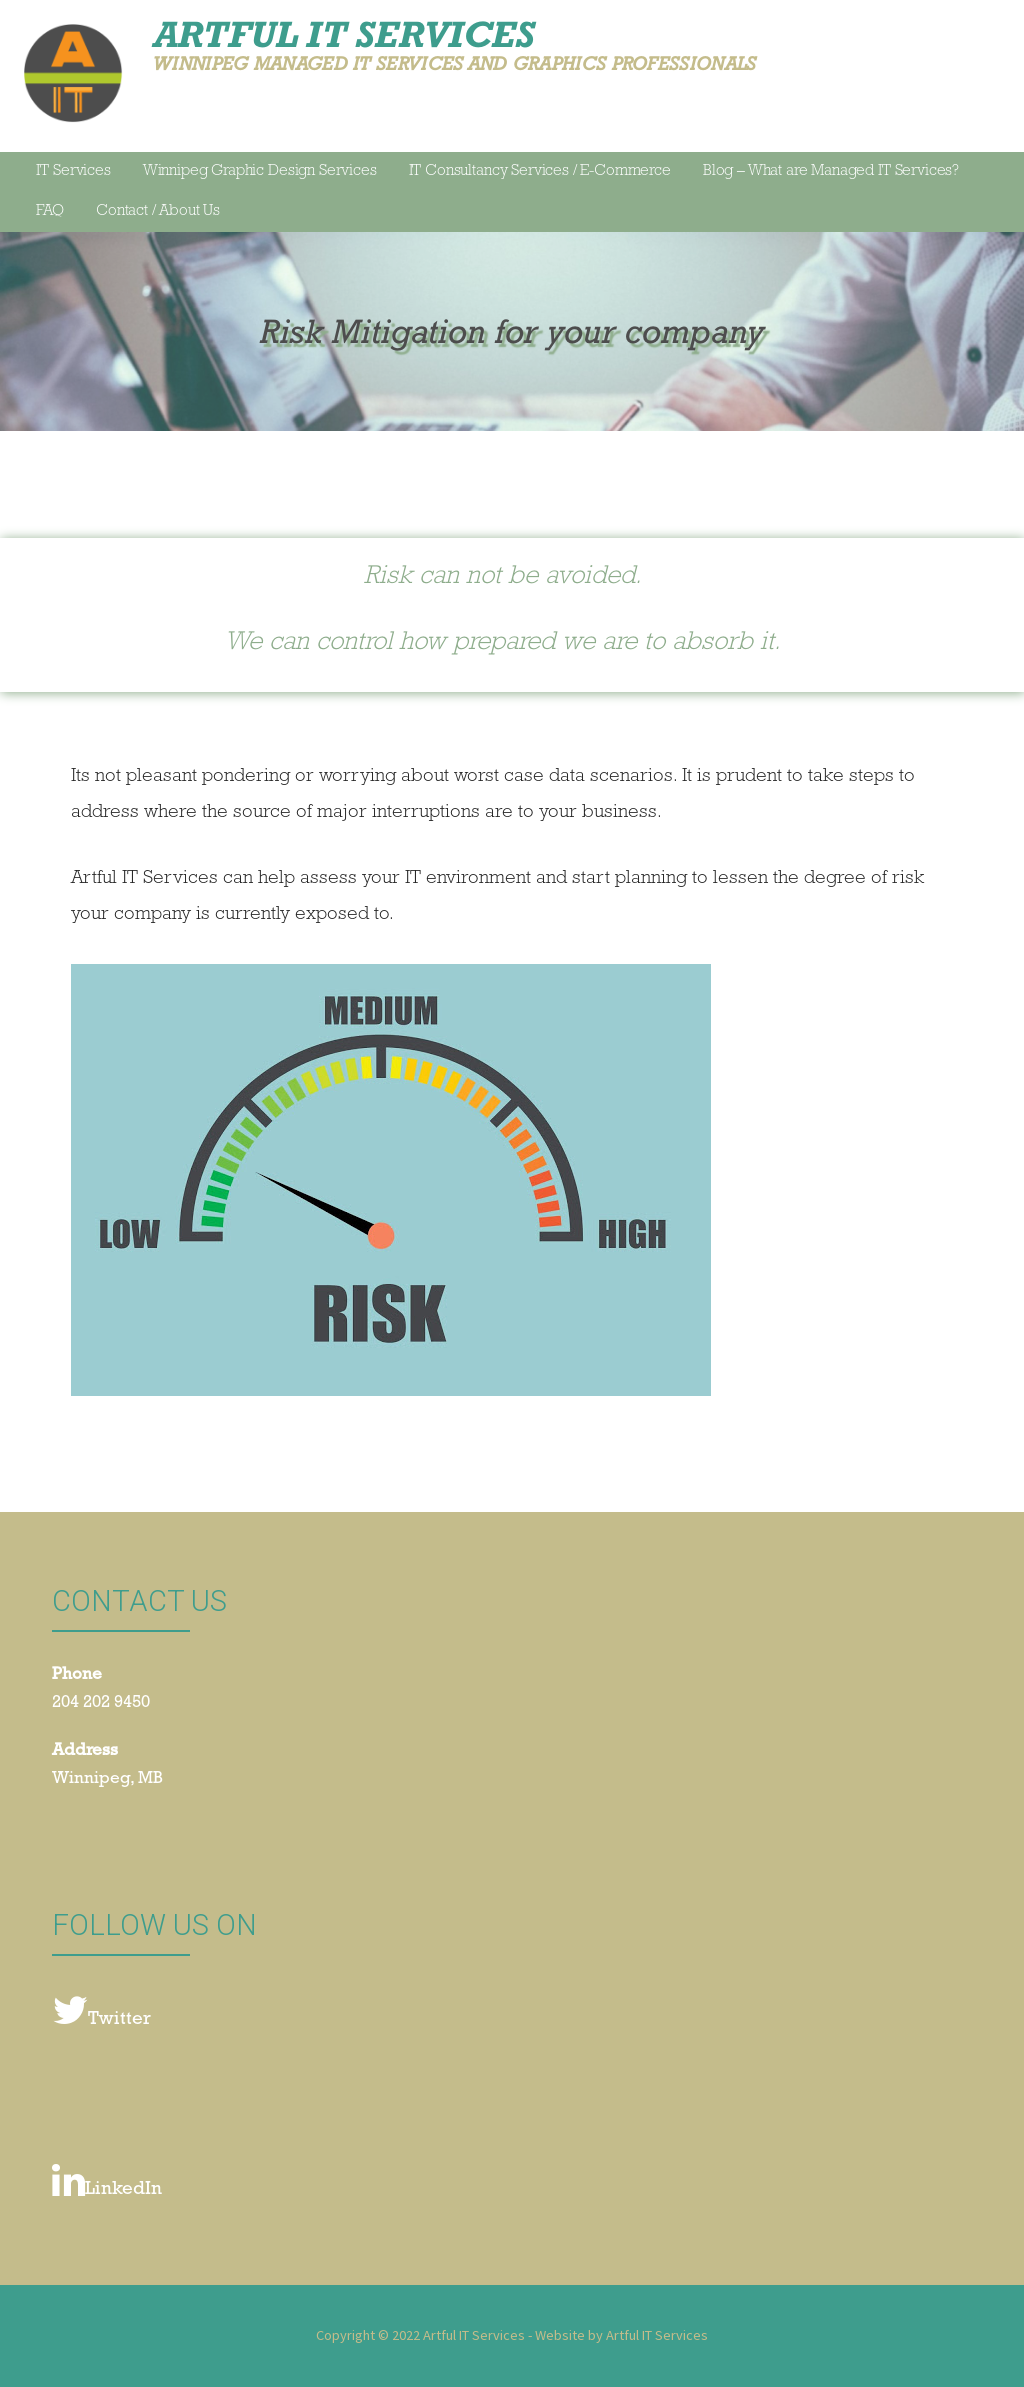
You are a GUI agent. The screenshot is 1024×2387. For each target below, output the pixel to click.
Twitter (101, 2011)
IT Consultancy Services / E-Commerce (540, 172)
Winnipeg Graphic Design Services (260, 172)
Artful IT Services (343, 34)
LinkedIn (107, 2181)
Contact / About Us (158, 212)
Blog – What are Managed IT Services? (831, 172)
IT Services (73, 172)
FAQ (50, 212)
